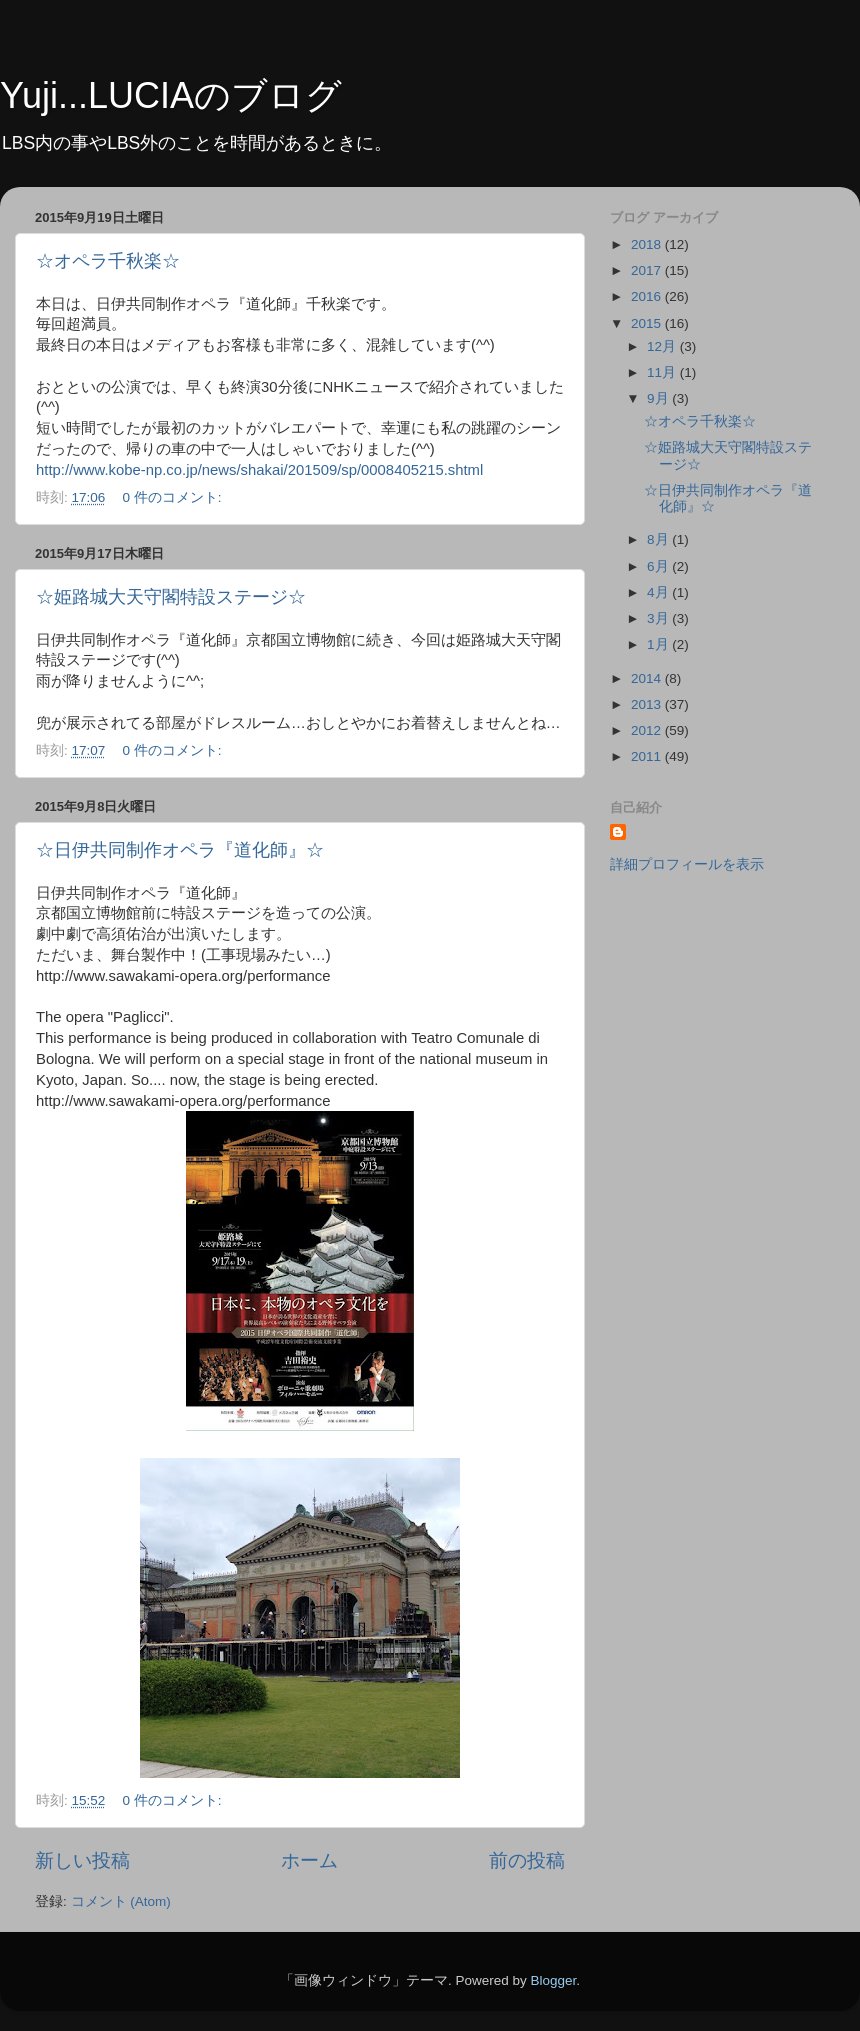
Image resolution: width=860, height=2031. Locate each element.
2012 (648, 730)
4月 (659, 592)
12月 (663, 346)
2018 (648, 244)
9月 (659, 398)
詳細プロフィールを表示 (687, 864)
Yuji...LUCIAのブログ (171, 95)
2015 (648, 323)
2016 (648, 296)
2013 (648, 704)
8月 (659, 539)
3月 (659, 618)
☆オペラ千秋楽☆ (108, 261)
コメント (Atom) (121, 1901)
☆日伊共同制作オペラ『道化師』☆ (180, 850)
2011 (648, 756)
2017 (648, 270)
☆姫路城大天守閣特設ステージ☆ (171, 597)
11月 (663, 372)
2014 (648, 678)
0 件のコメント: (174, 497)
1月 (659, 644)
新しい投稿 (82, 1860)
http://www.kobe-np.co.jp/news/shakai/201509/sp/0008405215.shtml (259, 470)
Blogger (553, 1980)
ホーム (309, 1860)
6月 (659, 566)
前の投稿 (527, 1860)
